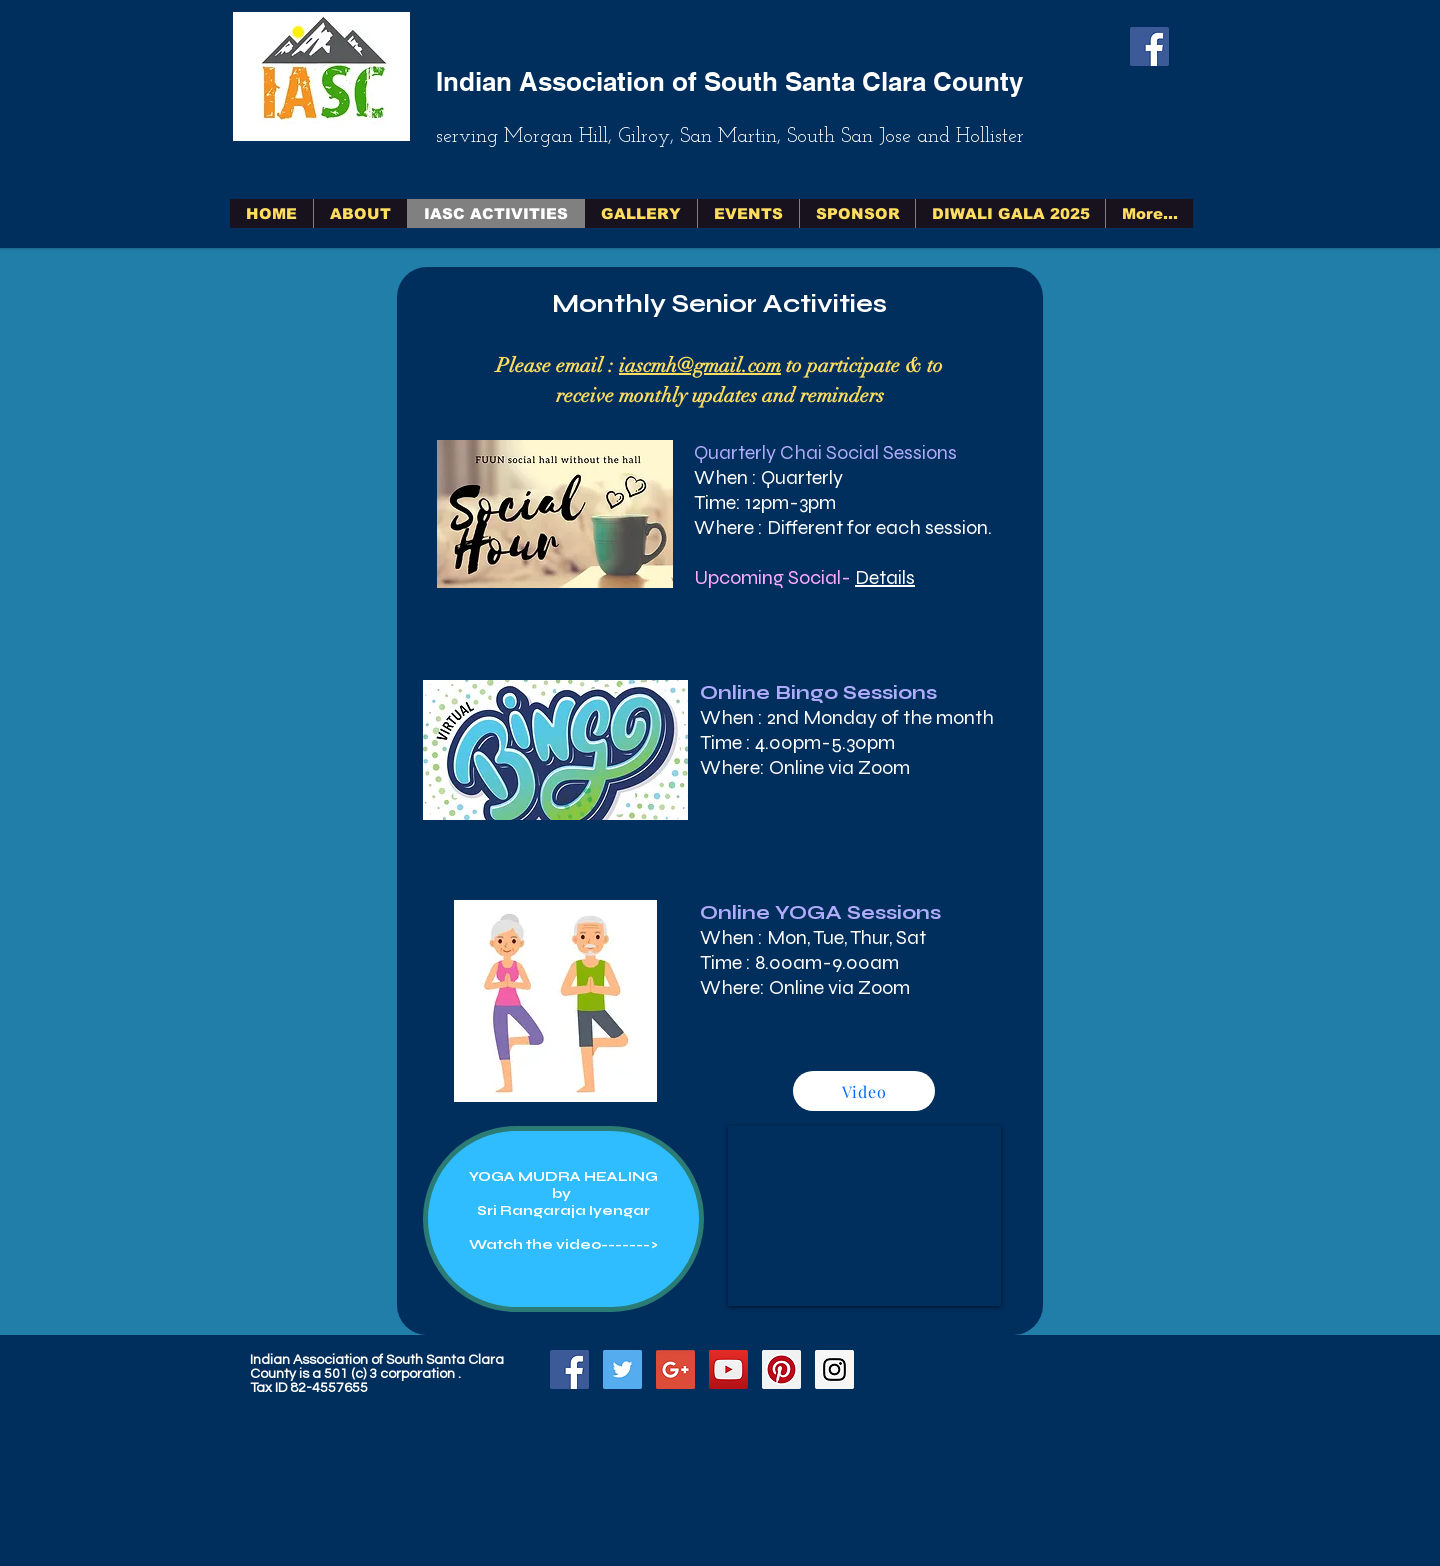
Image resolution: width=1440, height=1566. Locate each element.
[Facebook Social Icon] (1149, 46)
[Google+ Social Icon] (675, 1369)
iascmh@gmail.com (700, 365)
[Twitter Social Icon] (622, 1369)
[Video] (864, 1091)
